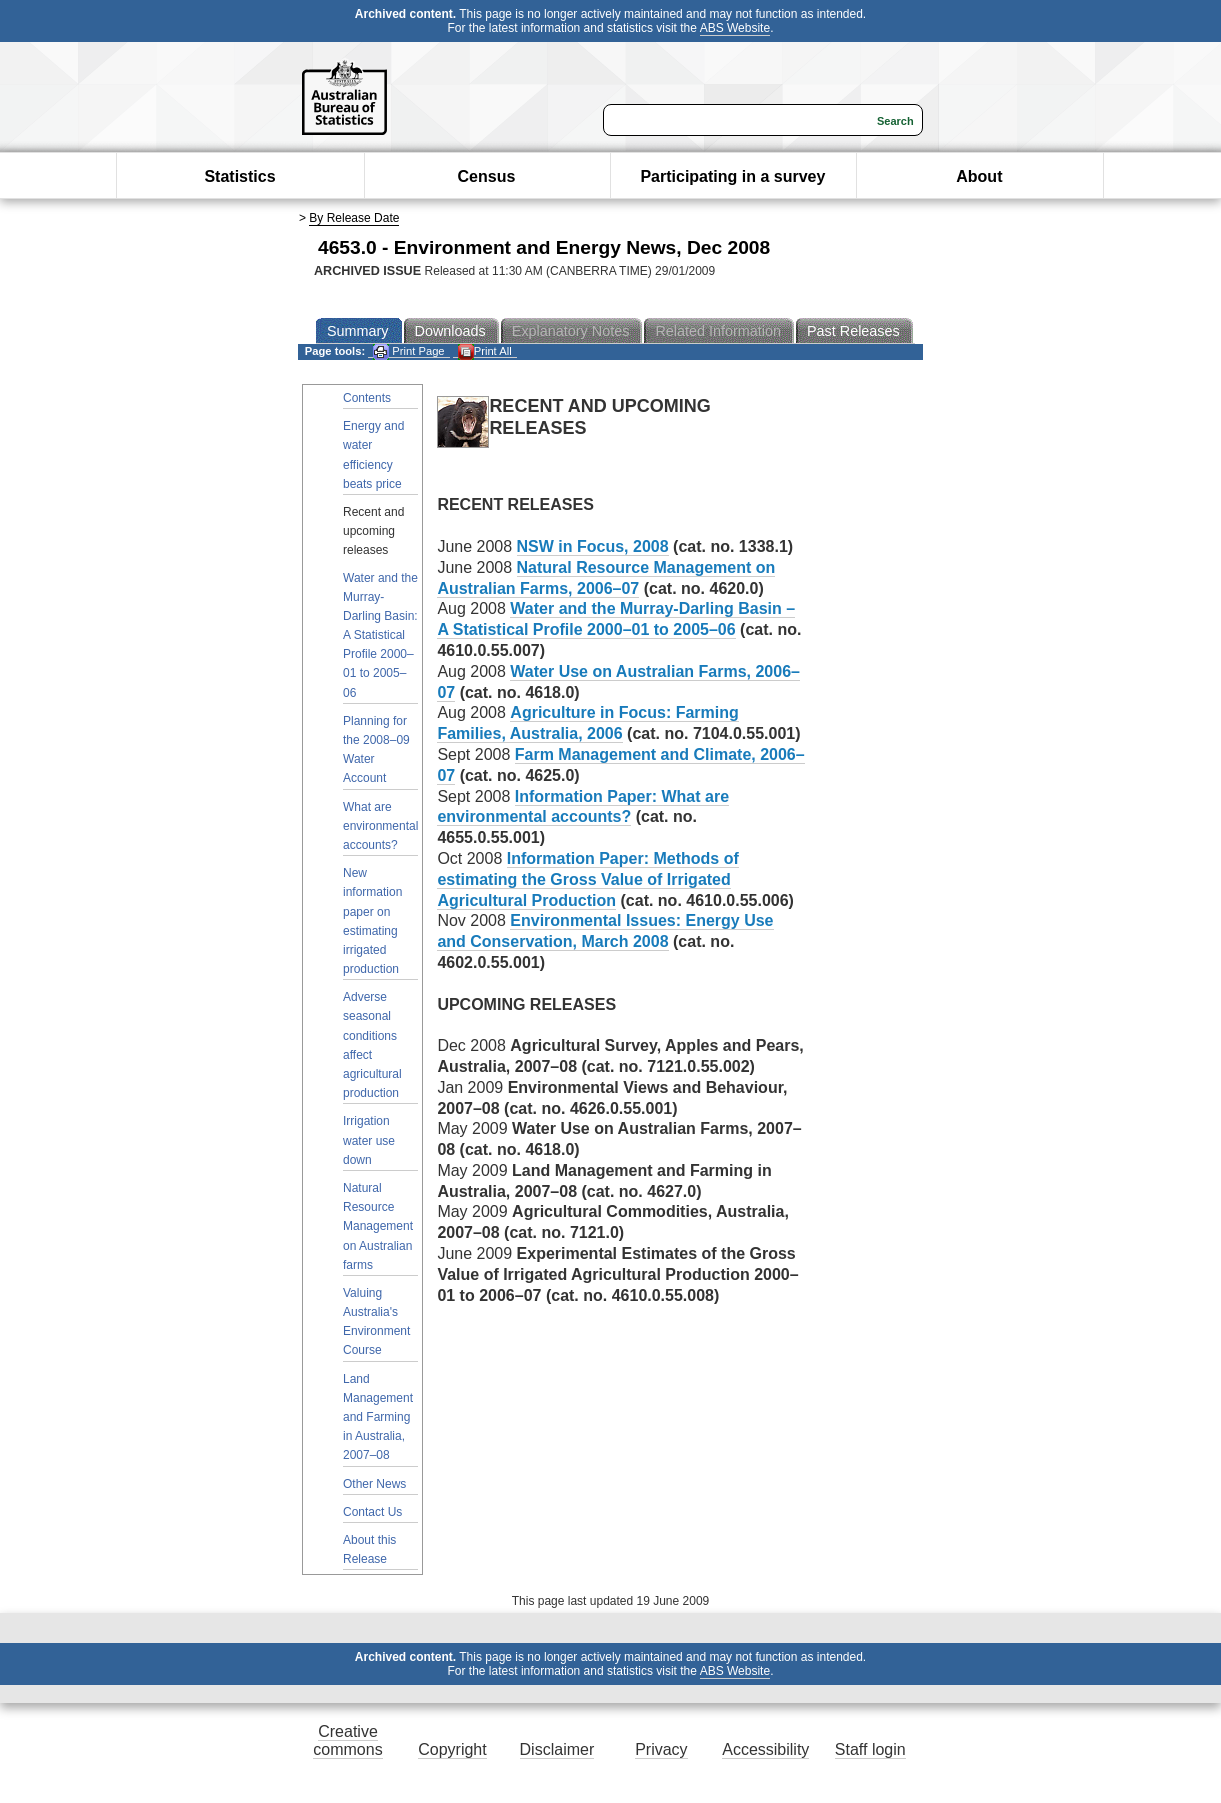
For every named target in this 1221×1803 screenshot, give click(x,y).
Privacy (661, 1749)
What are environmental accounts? (380, 826)
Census (487, 176)
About (979, 176)
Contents (367, 398)
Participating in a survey (732, 176)
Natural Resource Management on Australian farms (378, 1226)
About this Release (369, 1549)
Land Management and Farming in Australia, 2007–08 (378, 1417)
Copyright (452, 1749)
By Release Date (354, 218)
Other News (374, 1484)
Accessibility (765, 1749)
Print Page (408, 351)
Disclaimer (557, 1749)
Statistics (239, 176)
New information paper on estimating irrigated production (372, 921)
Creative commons (347, 1740)
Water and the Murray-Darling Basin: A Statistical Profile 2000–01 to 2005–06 (380, 635)
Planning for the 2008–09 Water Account (376, 750)
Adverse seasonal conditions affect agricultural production (372, 1045)
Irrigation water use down (369, 1140)
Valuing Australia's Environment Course (376, 1322)
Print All (485, 351)
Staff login (870, 1749)
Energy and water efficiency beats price (373, 455)
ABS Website (735, 28)
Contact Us (372, 1512)
